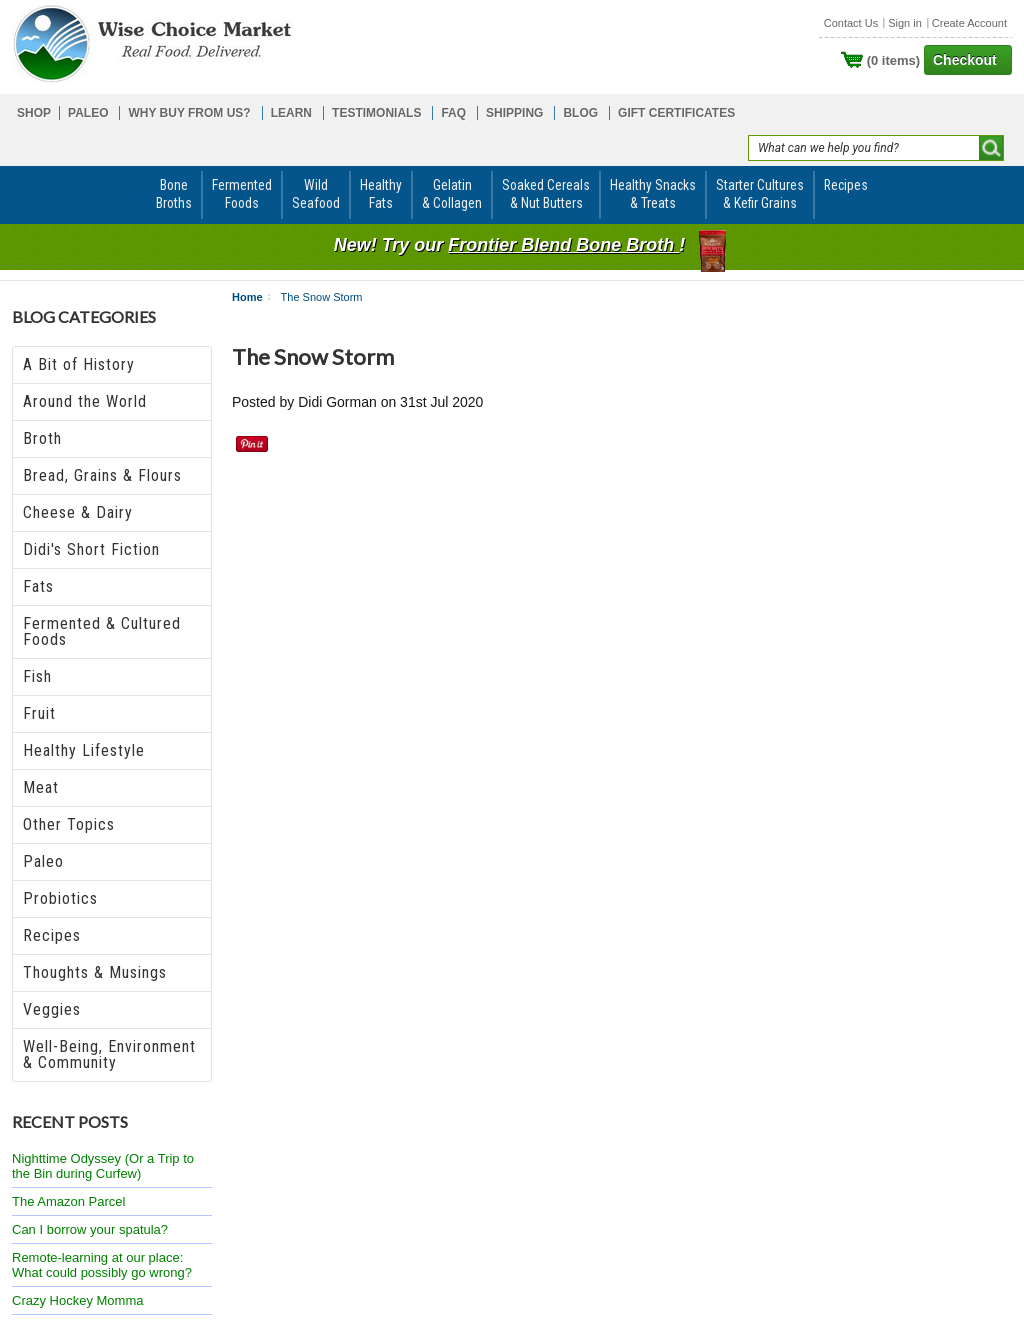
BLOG (580, 113)
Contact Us (851, 23)
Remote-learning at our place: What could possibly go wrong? (102, 1265)
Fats (38, 586)
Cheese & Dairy (78, 512)
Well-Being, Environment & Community (109, 1054)
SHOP (34, 113)
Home (247, 297)
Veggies (52, 1009)
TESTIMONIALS (376, 113)
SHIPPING (514, 113)
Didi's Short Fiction (91, 549)
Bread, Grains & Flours (102, 475)
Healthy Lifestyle (84, 750)
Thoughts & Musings (95, 972)
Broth (42, 438)
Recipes (52, 935)
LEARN (291, 113)
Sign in (905, 23)
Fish (37, 676)
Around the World (85, 401)
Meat (41, 787)
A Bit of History (79, 364)
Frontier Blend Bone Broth (563, 245)
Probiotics (60, 898)
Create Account (969, 23)
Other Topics (69, 824)
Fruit (39, 713)
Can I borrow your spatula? (90, 1229)
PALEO (88, 113)
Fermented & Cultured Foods (102, 631)
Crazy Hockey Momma (77, 1300)
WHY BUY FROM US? (189, 113)
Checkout (965, 60)
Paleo (43, 861)
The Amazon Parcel (68, 1201)
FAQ (453, 113)
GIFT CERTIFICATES (676, 113)
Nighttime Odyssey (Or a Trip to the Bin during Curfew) (103, 1166)
